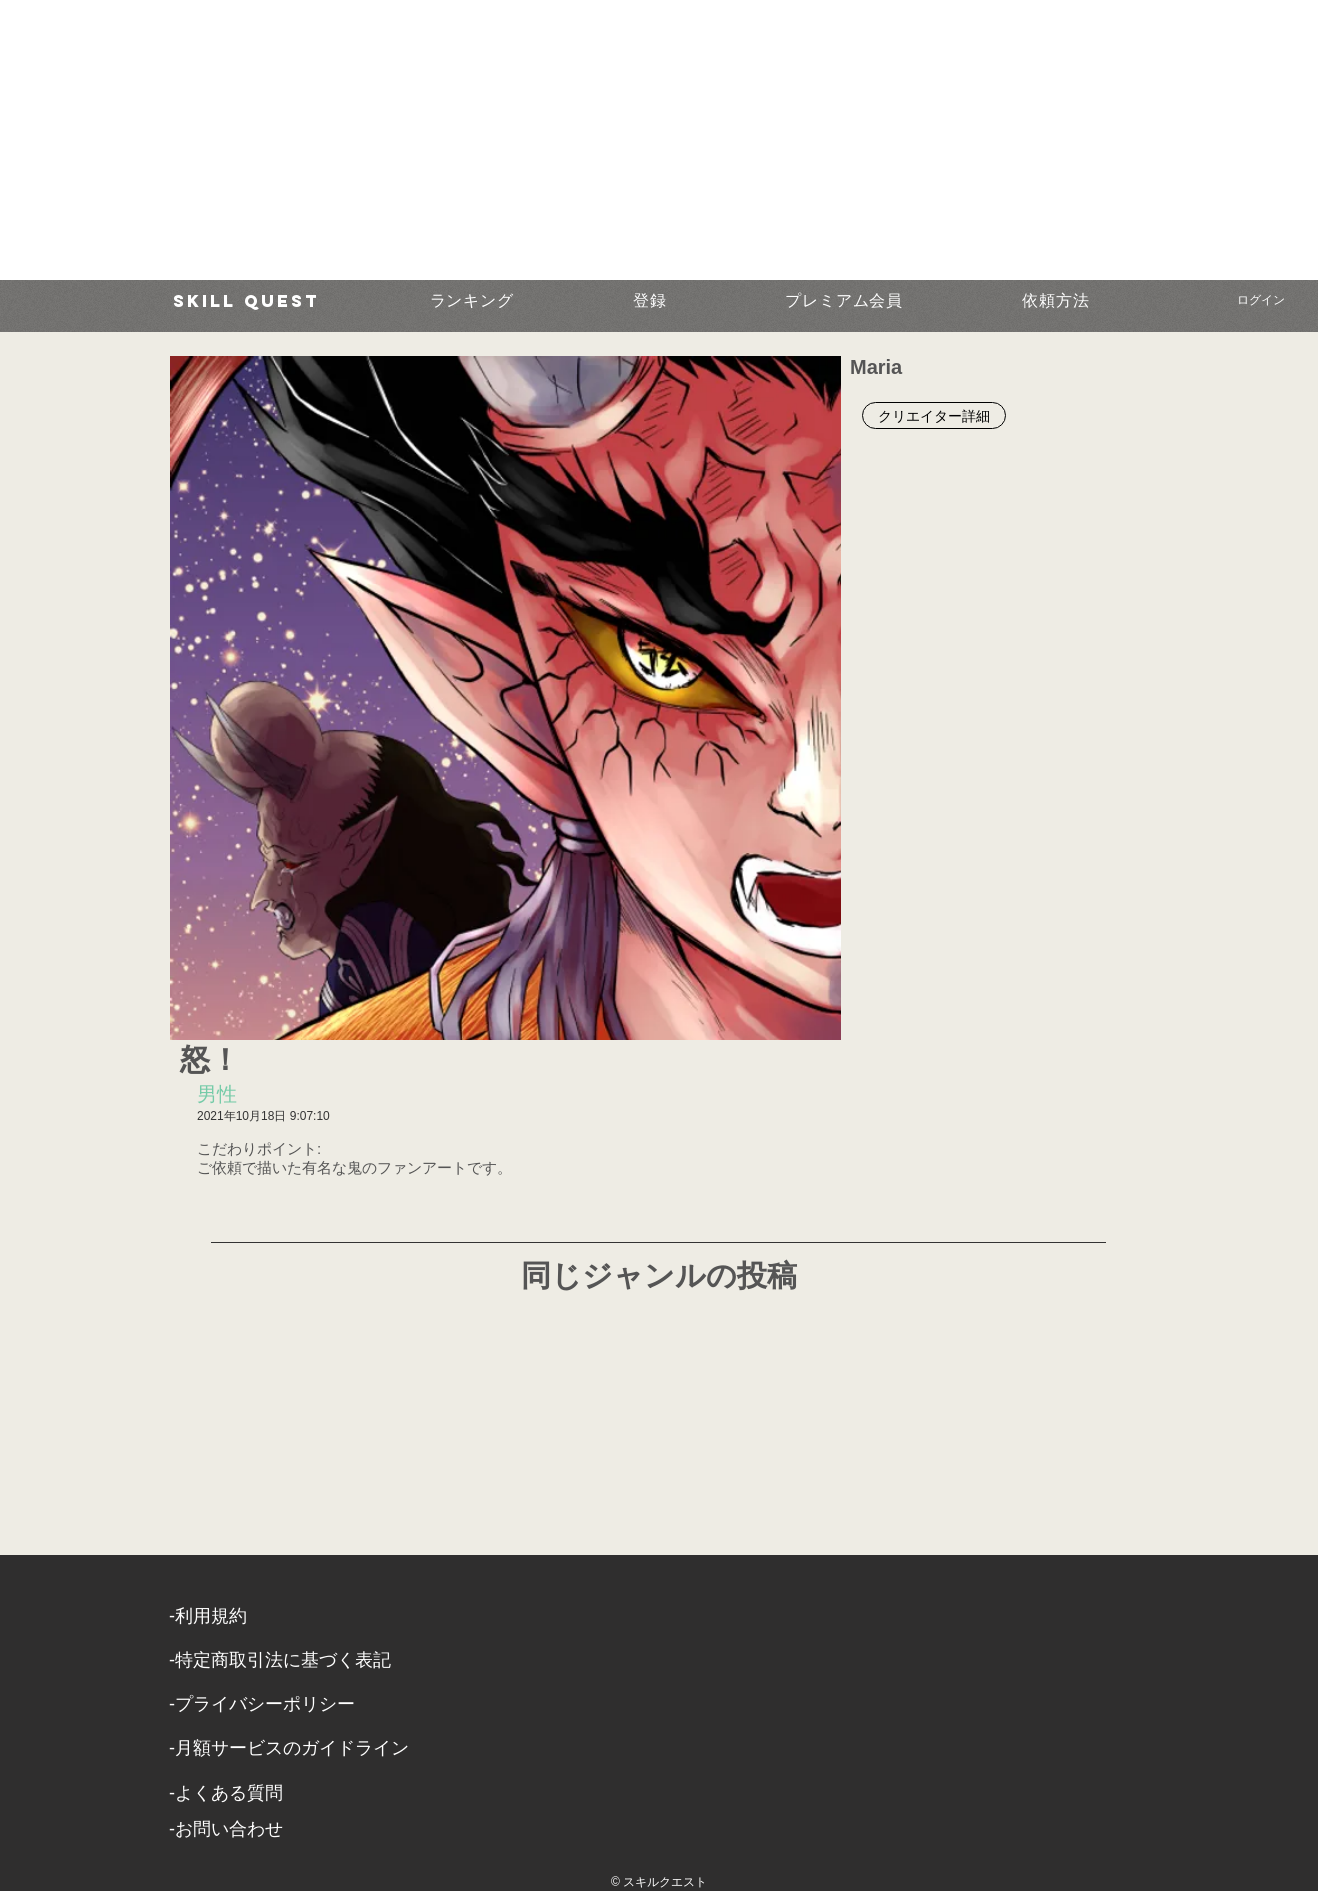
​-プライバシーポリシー (262, 1704)
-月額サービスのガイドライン (289, 1748)
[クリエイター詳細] (934, 415)
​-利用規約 (208, 1616)
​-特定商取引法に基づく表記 (280, 1660)
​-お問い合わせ (226, 1829)
